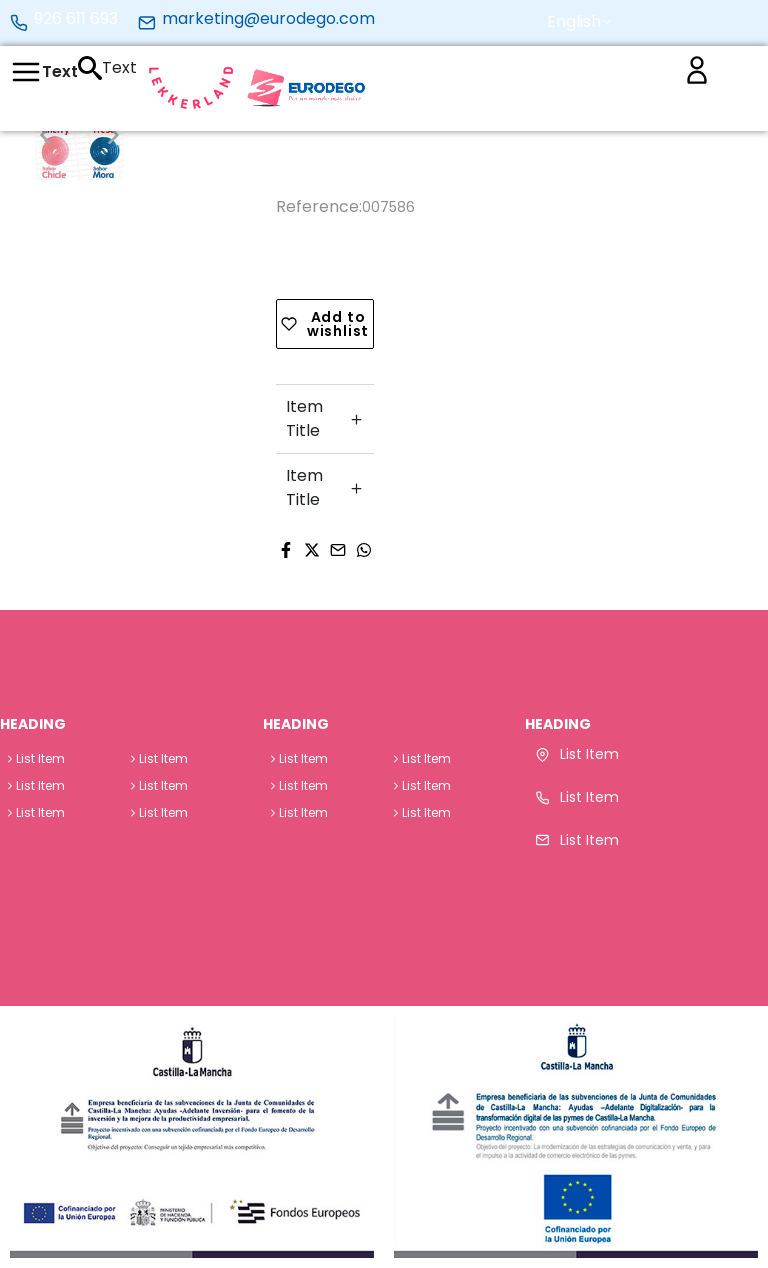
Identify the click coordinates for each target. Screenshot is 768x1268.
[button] (580, 22)
